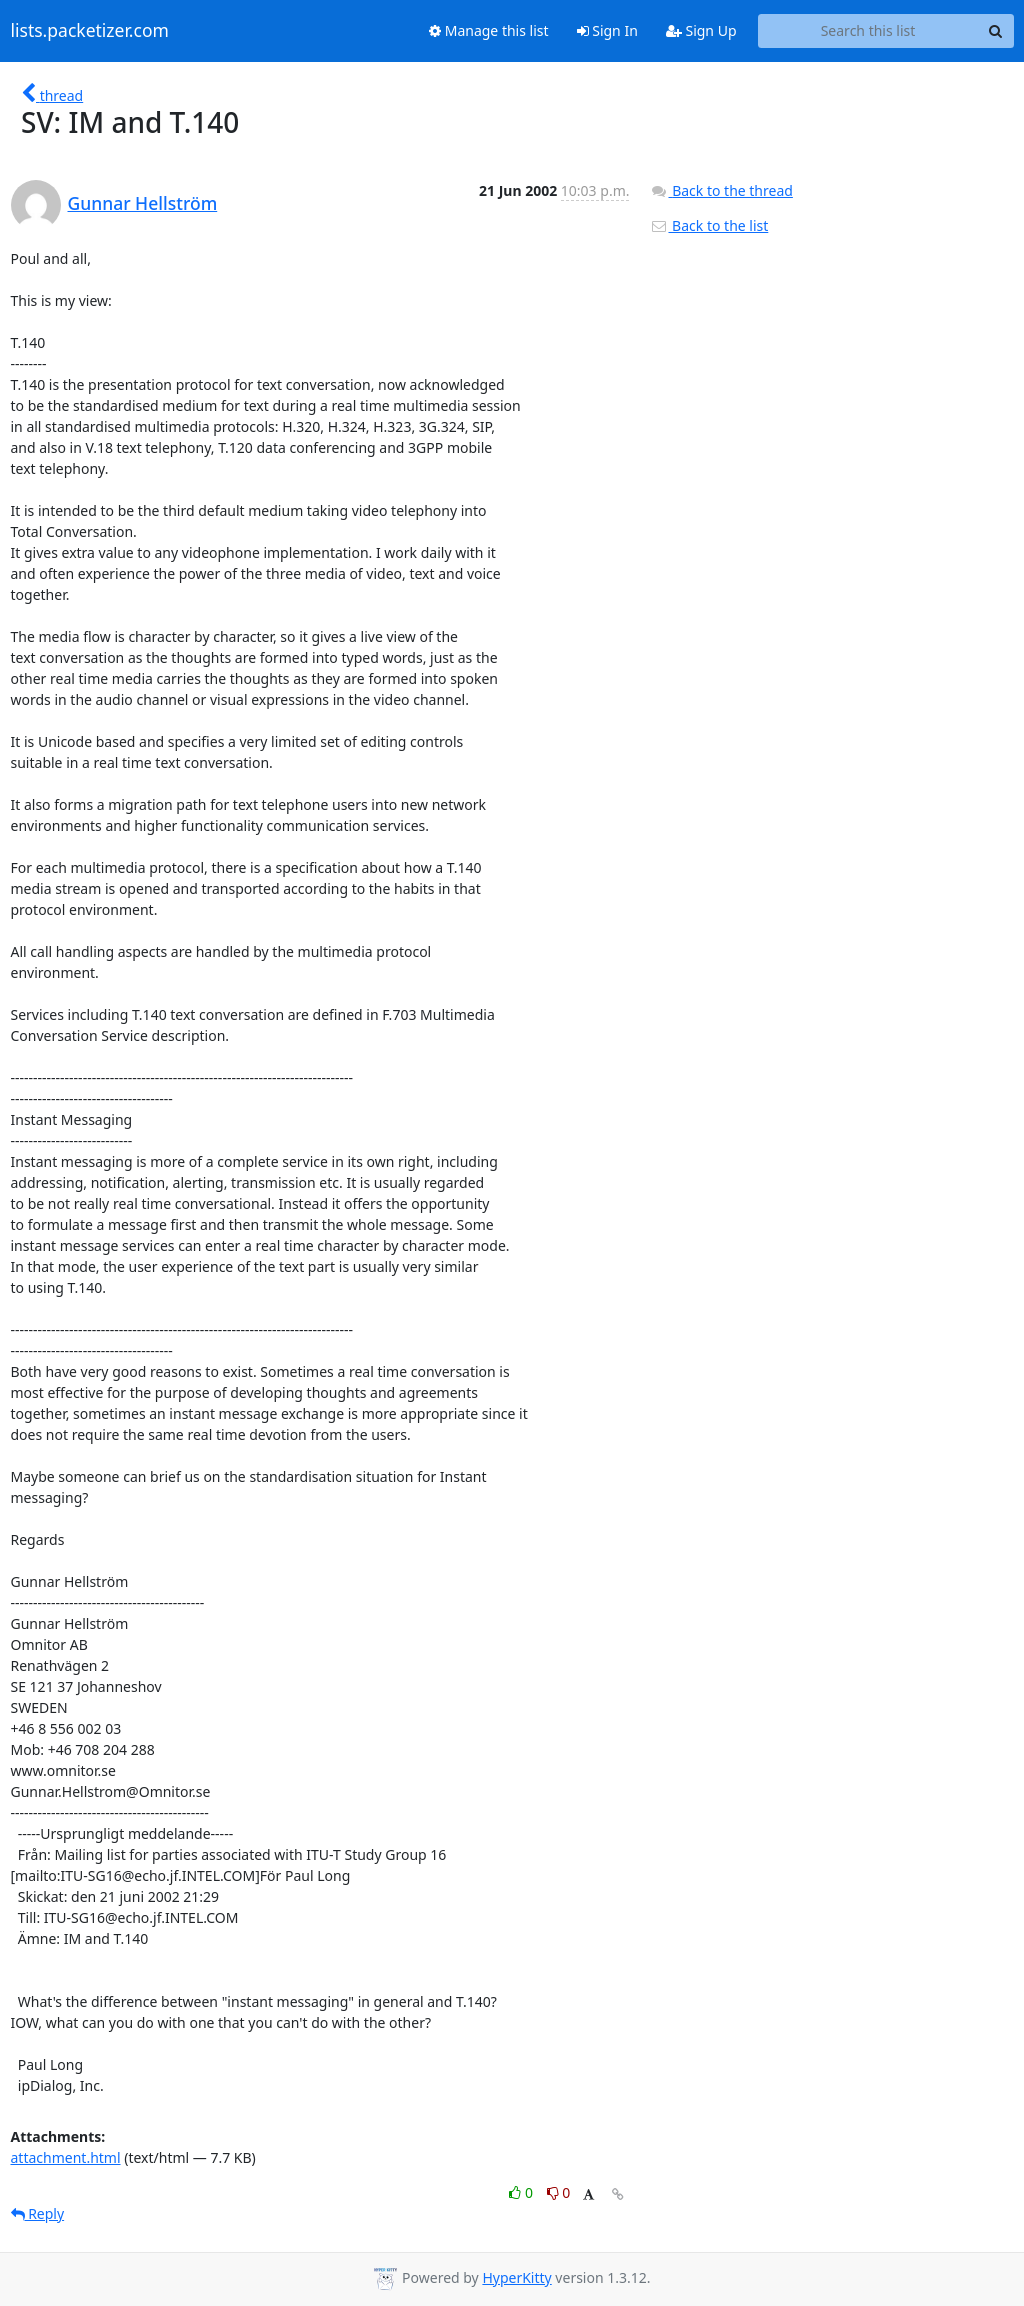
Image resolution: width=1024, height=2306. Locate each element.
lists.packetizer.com (90, 31)
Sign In (607, 30)
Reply (38, 2213)
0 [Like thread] (522, 2192)
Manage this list (489, 30)
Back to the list (709, 225)
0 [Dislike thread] (559, 2192)
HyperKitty (516, 2277)
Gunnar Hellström (143, 203)
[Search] (996, 31)
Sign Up (701, 30)
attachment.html (66, 2157)
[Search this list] (868, 31)
